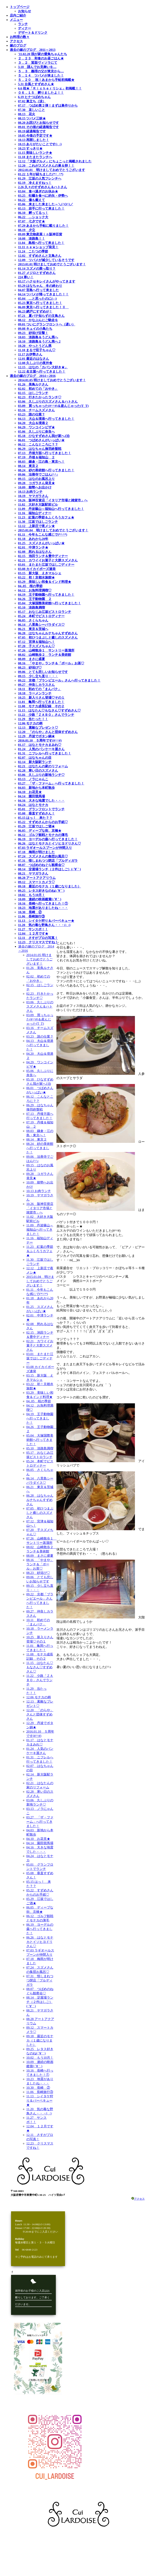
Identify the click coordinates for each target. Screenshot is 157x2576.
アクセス (139, 2198)
